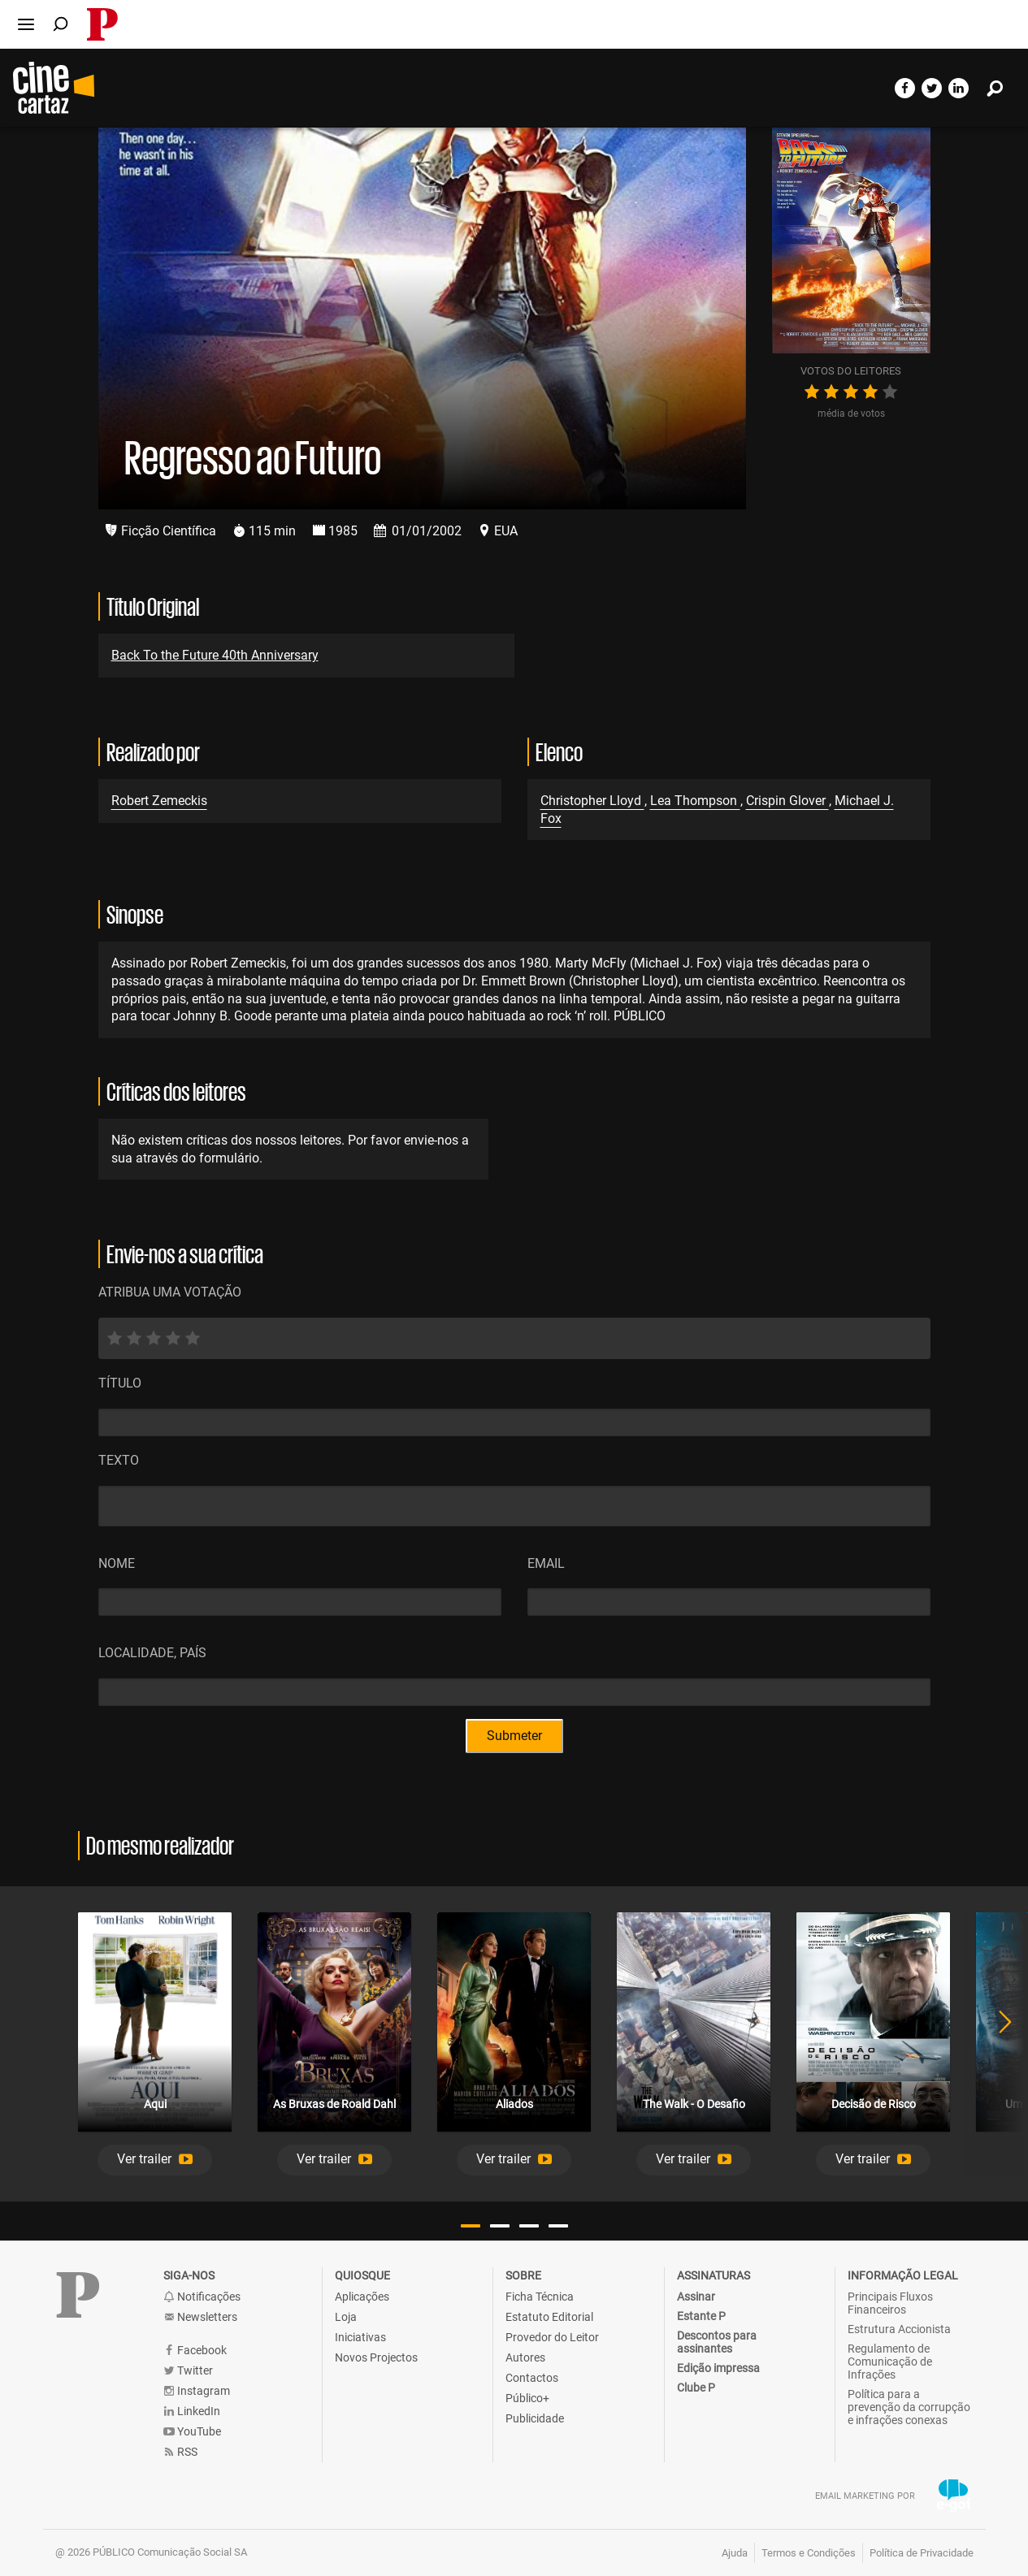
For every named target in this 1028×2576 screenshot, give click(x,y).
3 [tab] (529, 2225)
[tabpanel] (155, 2044)
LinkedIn (191, 2411)
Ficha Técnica (539, 2296)
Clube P (696, 2387)
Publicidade (534, 2418)
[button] (155, 2160)
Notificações (202, 2297)
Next (995, 2044)
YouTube (192, 2432)
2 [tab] (500, 2225)
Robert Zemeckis (159, 800)
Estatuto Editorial (549, 2316)
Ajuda (735, 2553)
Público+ (527, 2398)
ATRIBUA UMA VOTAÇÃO (169, 1292)
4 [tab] (558, 2225)
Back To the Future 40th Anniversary (215, 655)
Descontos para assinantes (717, 2342)
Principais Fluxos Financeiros (890, 2303)
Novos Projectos (376, 2357)
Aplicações (362, 2296)
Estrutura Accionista (899, 2329)
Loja (346, 2316)
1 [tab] (470, 2225)
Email (546, 1563)
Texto (118, 1460)
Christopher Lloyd (592, 800)
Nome (116, 1563)
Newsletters (200, 2317)
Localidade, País (152, 1652)
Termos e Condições (808, 2553)
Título (119, 1383)
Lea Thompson (695, 800)
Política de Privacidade (922, 2553)
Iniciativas (360, 2337)
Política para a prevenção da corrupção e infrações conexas (909, 2407)
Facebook (195, 2350)
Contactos (531, 2377)
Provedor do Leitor (552, 2337)
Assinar (696, 2296)
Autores (525, 2357)
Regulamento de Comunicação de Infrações (890, 2361)
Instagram (196, 2391)
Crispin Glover (787, 800)
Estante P (701, 2316)
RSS (180, 2452)
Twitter (188, 2371)
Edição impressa (718, 2368)
